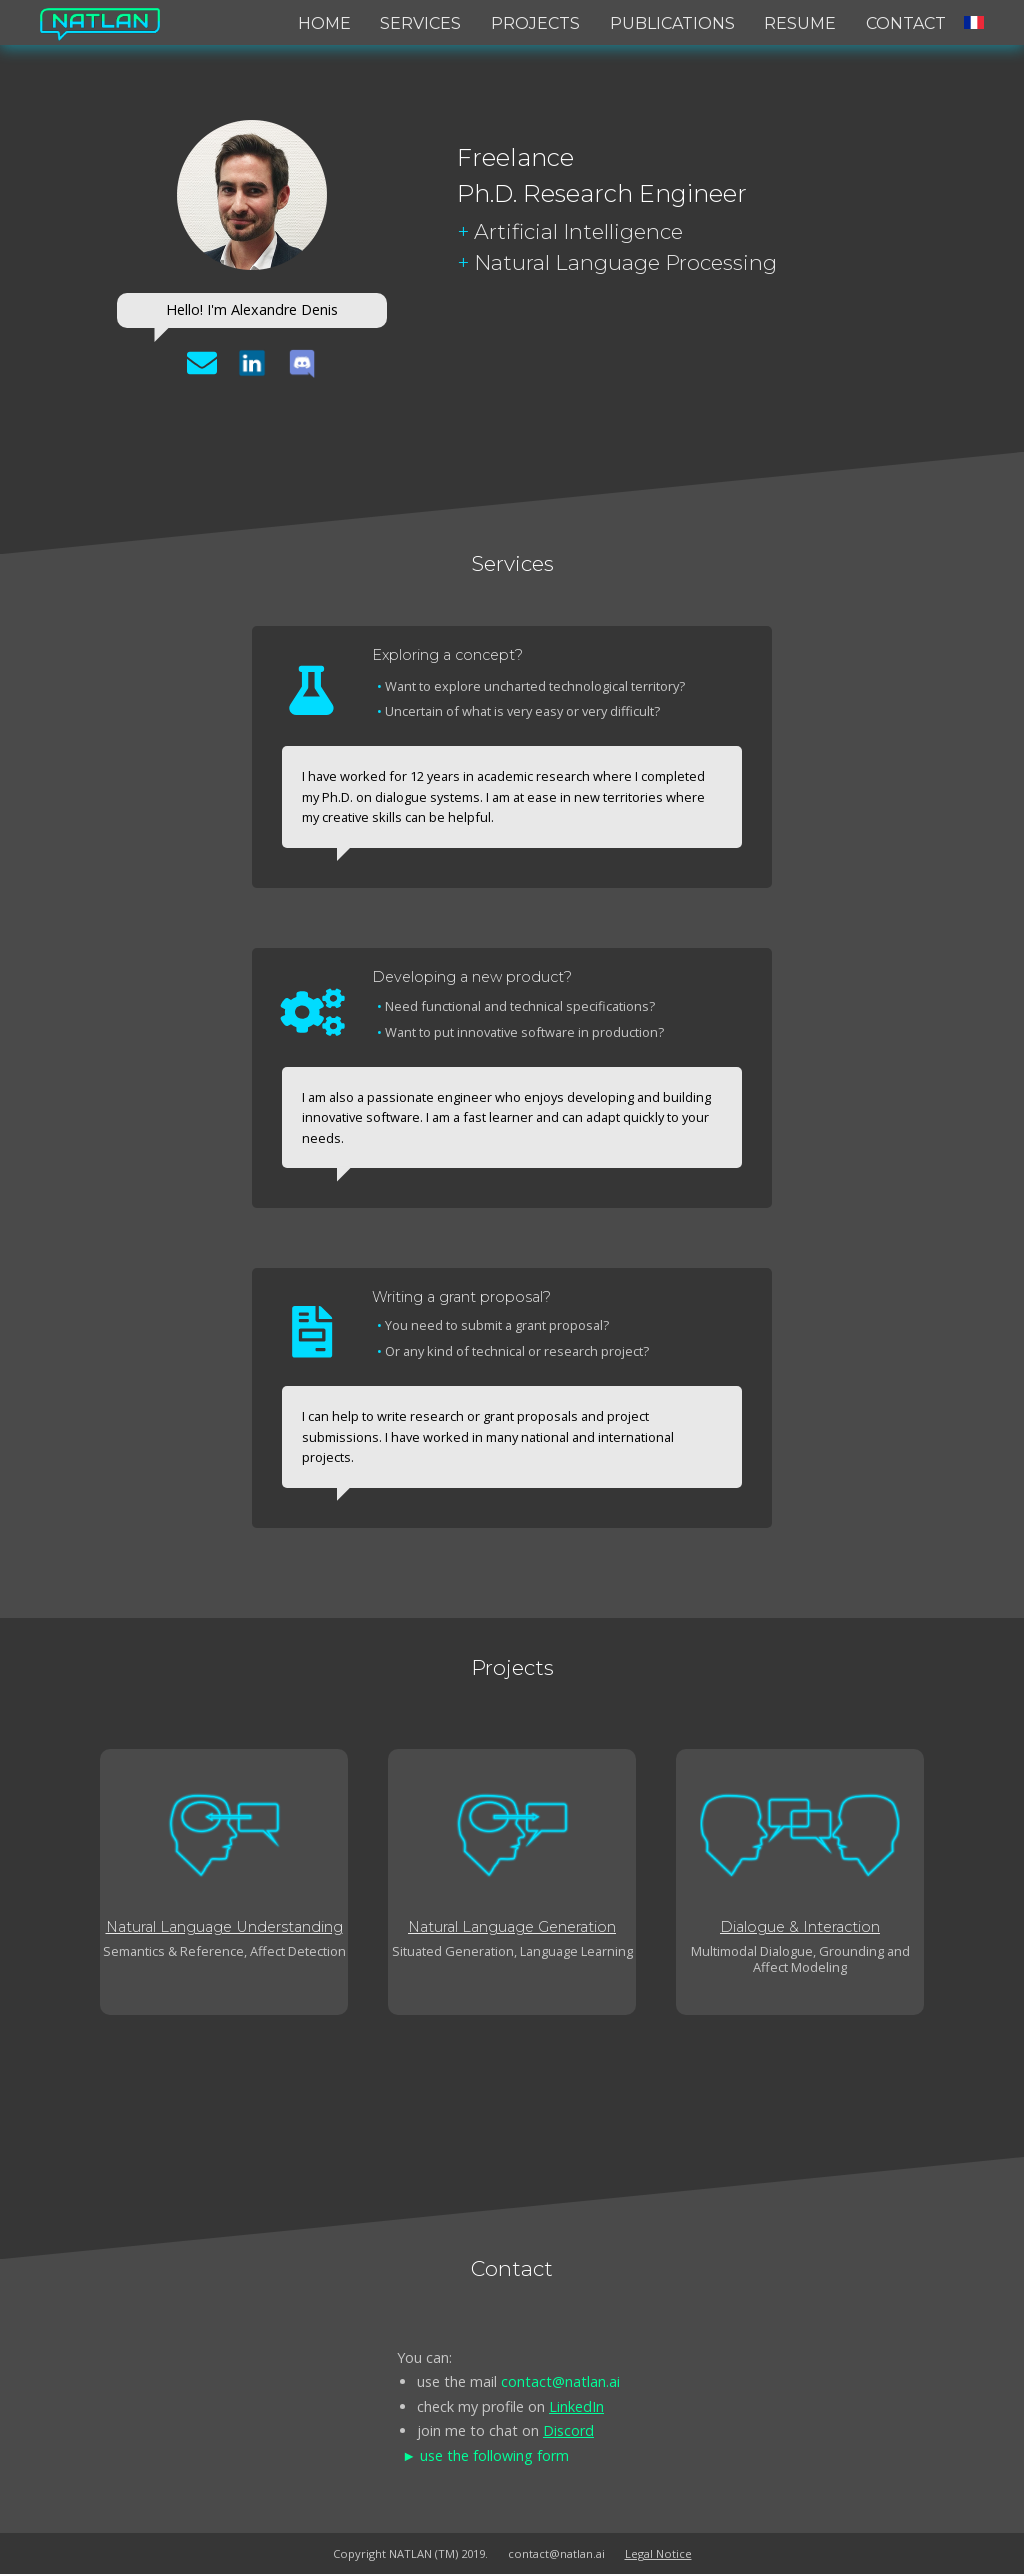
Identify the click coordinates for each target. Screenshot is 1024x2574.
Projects (535, 23)
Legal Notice (658, 2553)
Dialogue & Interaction (800, 1927)
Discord (568, 2430)
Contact (906, 23)
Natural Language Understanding (224, 1927)
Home (324, 23)
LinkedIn (576, 2406)
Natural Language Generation (512, 1927)
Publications (672, 23)
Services (420, 23)
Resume (800, 23)
